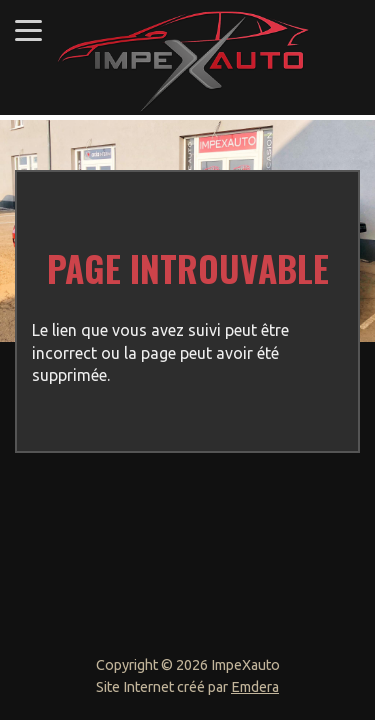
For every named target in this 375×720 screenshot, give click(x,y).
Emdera (255, 687)
